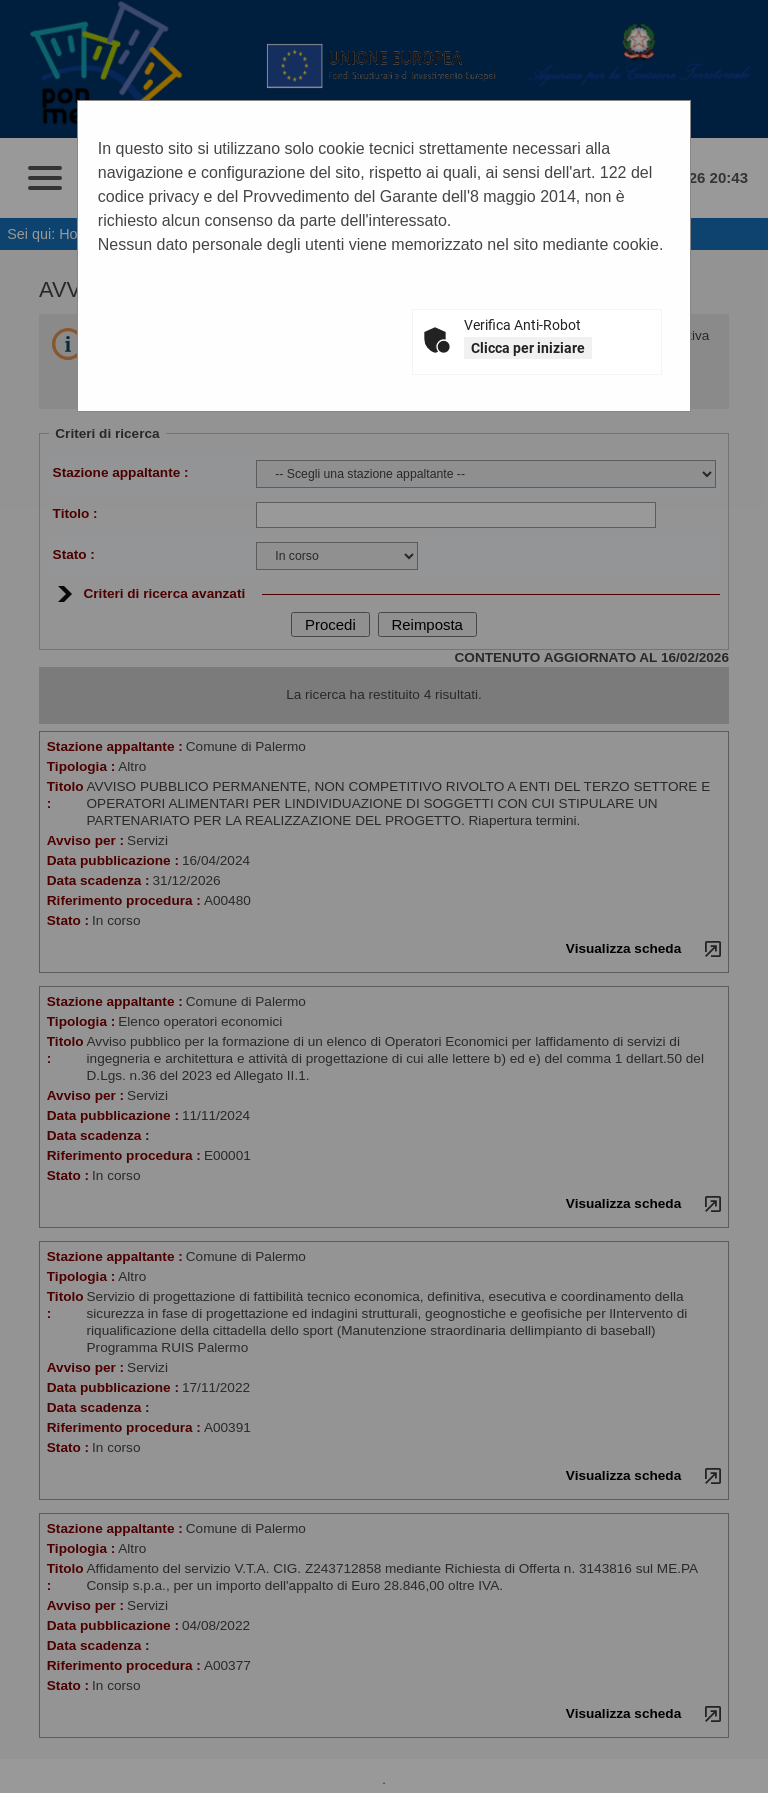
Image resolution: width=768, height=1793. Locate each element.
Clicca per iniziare (528, 348)
